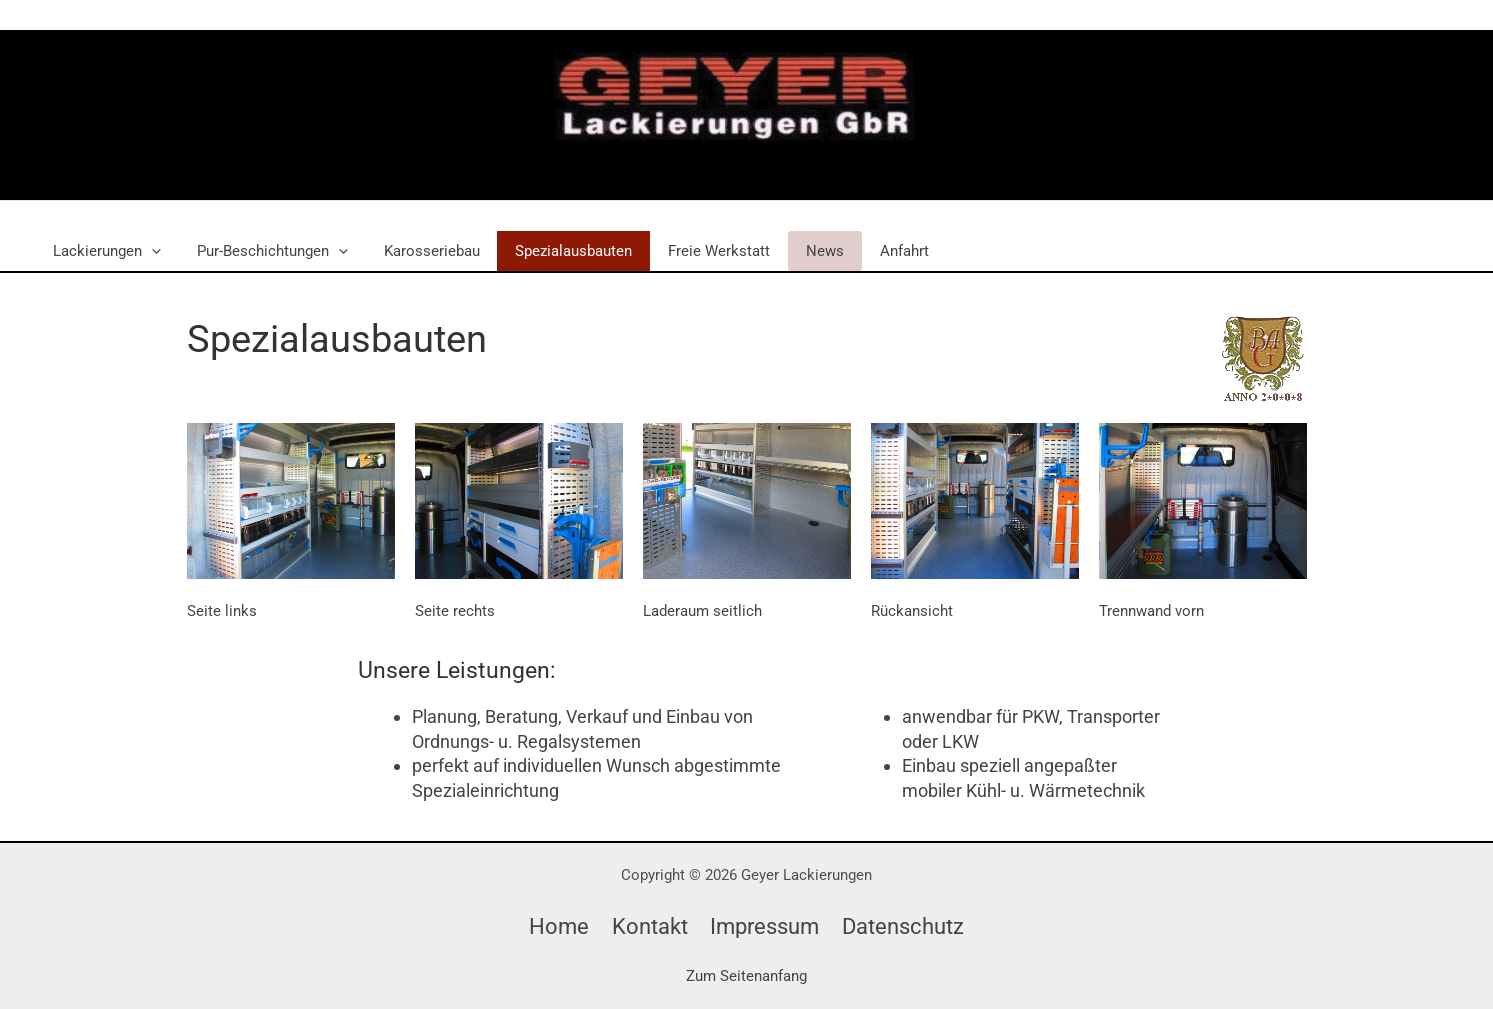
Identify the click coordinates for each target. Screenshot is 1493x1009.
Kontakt (642, 926)
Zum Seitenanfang (746, 976)
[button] (148, 251)
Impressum (764, 926)
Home (549, 926)
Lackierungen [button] (104, 251)
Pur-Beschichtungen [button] (263, 251)
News (793, 251)
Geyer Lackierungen (710, 163)
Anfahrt (866, 251)
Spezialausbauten (553, 251)
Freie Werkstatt (693, 251)
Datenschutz (909, 926)
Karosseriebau (417, 251)
